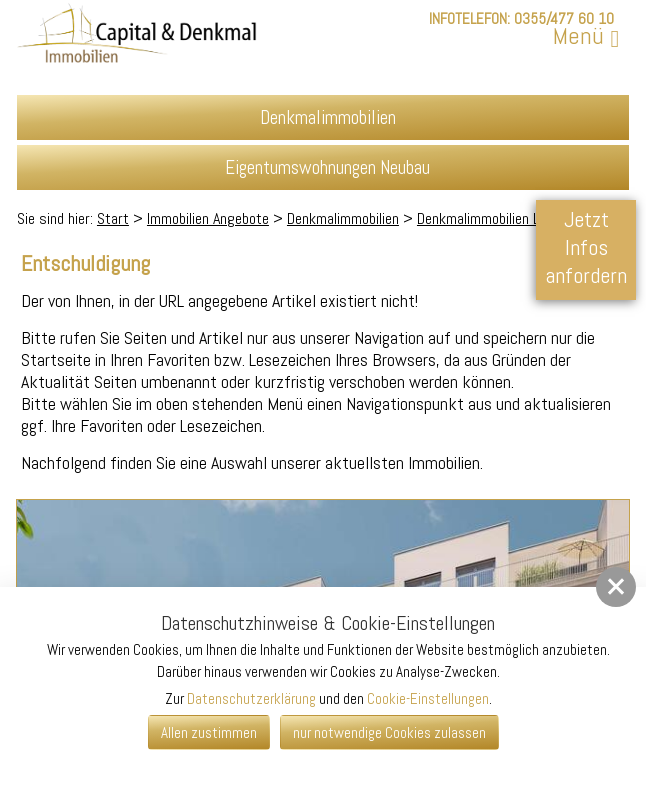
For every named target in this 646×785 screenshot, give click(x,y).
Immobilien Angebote (208, 218)
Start (113, 218)
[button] (616, 587)
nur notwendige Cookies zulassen (389, 732)
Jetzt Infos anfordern (586, 247)
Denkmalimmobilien (343, 218)
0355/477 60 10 (564, 18)
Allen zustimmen (209, 732)
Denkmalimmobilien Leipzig (496, 218)
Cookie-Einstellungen (428, 698)
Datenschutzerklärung (251, 698)
